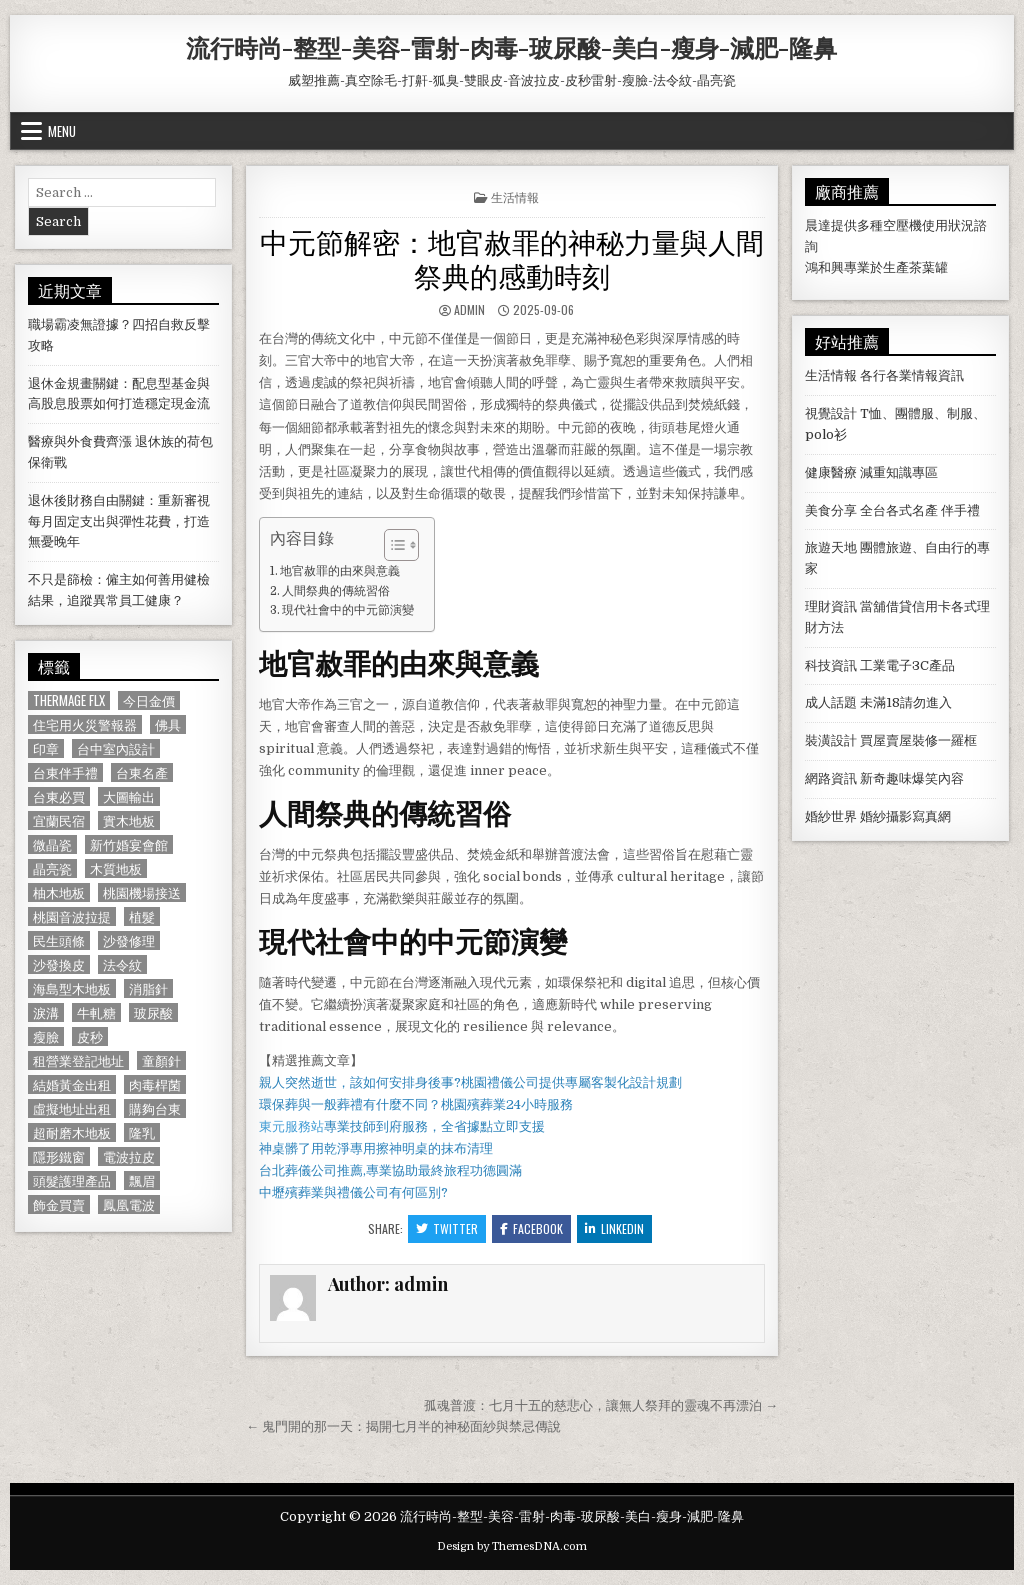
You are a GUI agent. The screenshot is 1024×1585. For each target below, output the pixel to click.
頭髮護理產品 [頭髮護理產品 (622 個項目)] (72, 1180)
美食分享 (831, 510)
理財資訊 (831, 606)
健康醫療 (831, 472)
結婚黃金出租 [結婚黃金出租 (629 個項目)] (72, 1084)
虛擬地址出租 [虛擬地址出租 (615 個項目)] (72, 1108)
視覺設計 (831, 413)
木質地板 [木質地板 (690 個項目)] (116, 868)
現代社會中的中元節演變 (348, 610)
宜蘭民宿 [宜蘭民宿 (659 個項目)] (59, 820)
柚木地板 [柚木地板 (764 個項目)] (59, 892)
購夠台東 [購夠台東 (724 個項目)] (155, 1108)
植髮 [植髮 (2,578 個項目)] (142, 916)
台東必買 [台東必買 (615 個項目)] (59, 796)
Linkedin (614, 1228)
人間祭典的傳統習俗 (336, 591)
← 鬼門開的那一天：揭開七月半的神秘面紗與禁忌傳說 (403, 1426)
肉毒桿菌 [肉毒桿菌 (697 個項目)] (155, 1084)
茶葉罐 (928, 267)
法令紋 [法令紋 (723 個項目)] (122, 964)
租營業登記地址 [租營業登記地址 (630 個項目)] (78, 1060)
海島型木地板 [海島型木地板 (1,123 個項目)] (72, 988)
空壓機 (902, 225)
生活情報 (515, 196)
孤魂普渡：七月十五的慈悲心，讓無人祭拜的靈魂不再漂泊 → (601, 1405)
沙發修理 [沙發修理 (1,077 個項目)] (129, 940)
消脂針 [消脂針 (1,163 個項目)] (148, 988)
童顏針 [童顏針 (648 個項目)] (161, 1060)
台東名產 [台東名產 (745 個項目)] (142, 772)
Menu (62, 131)
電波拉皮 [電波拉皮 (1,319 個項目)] (129, 1156)
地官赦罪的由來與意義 (340, 571)
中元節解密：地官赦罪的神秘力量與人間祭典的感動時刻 (512, 257)
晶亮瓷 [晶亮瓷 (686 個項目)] (52, 868)
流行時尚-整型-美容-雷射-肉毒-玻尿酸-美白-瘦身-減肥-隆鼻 (511, 47)
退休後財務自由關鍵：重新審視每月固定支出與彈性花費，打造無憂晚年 (119, 521)
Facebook (531, 1228)
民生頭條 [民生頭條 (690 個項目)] (59, 940)
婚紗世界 (831, 816)
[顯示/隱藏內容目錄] (391, 545)
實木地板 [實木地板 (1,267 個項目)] (129, 820)
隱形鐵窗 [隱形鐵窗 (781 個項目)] (59, 1156)
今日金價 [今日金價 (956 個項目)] (149, 700)
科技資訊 (831, 665)
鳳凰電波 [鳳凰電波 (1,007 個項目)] (129, 1204)
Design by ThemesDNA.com (512, 1546)
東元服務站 (291, 1126)
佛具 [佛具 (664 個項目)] (168, 724)
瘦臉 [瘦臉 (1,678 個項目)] (46, 1036)
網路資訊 (831, 778)
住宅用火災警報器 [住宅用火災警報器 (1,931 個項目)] (85, 724)
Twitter (447, 1228)
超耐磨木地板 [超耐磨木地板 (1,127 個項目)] (72, 1132)
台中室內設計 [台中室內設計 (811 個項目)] (116, 748)
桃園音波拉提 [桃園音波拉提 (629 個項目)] (72, 916)
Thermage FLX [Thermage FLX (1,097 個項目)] (69, 700)
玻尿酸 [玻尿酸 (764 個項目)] (153, 1012)
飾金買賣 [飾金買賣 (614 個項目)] (59, 1204)
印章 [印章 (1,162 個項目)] (46, 748)
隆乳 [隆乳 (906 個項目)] (142, 1132)
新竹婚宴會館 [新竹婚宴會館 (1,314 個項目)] (129, 844)
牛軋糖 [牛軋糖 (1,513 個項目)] (96, 1012)
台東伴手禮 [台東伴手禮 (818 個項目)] (65, 772)
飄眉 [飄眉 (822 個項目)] (142, 1180)
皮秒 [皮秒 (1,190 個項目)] (90, 1036)
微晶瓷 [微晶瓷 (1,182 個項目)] (52, 844)
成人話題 (831, 702)
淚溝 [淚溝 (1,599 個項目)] (46, 1012)
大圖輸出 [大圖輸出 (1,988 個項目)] (129, 796)
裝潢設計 (831, 740)
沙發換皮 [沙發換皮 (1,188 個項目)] (59, 964)
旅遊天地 (831, 547)
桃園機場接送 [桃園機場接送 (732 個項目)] (142, 892)
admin (469, 309)
